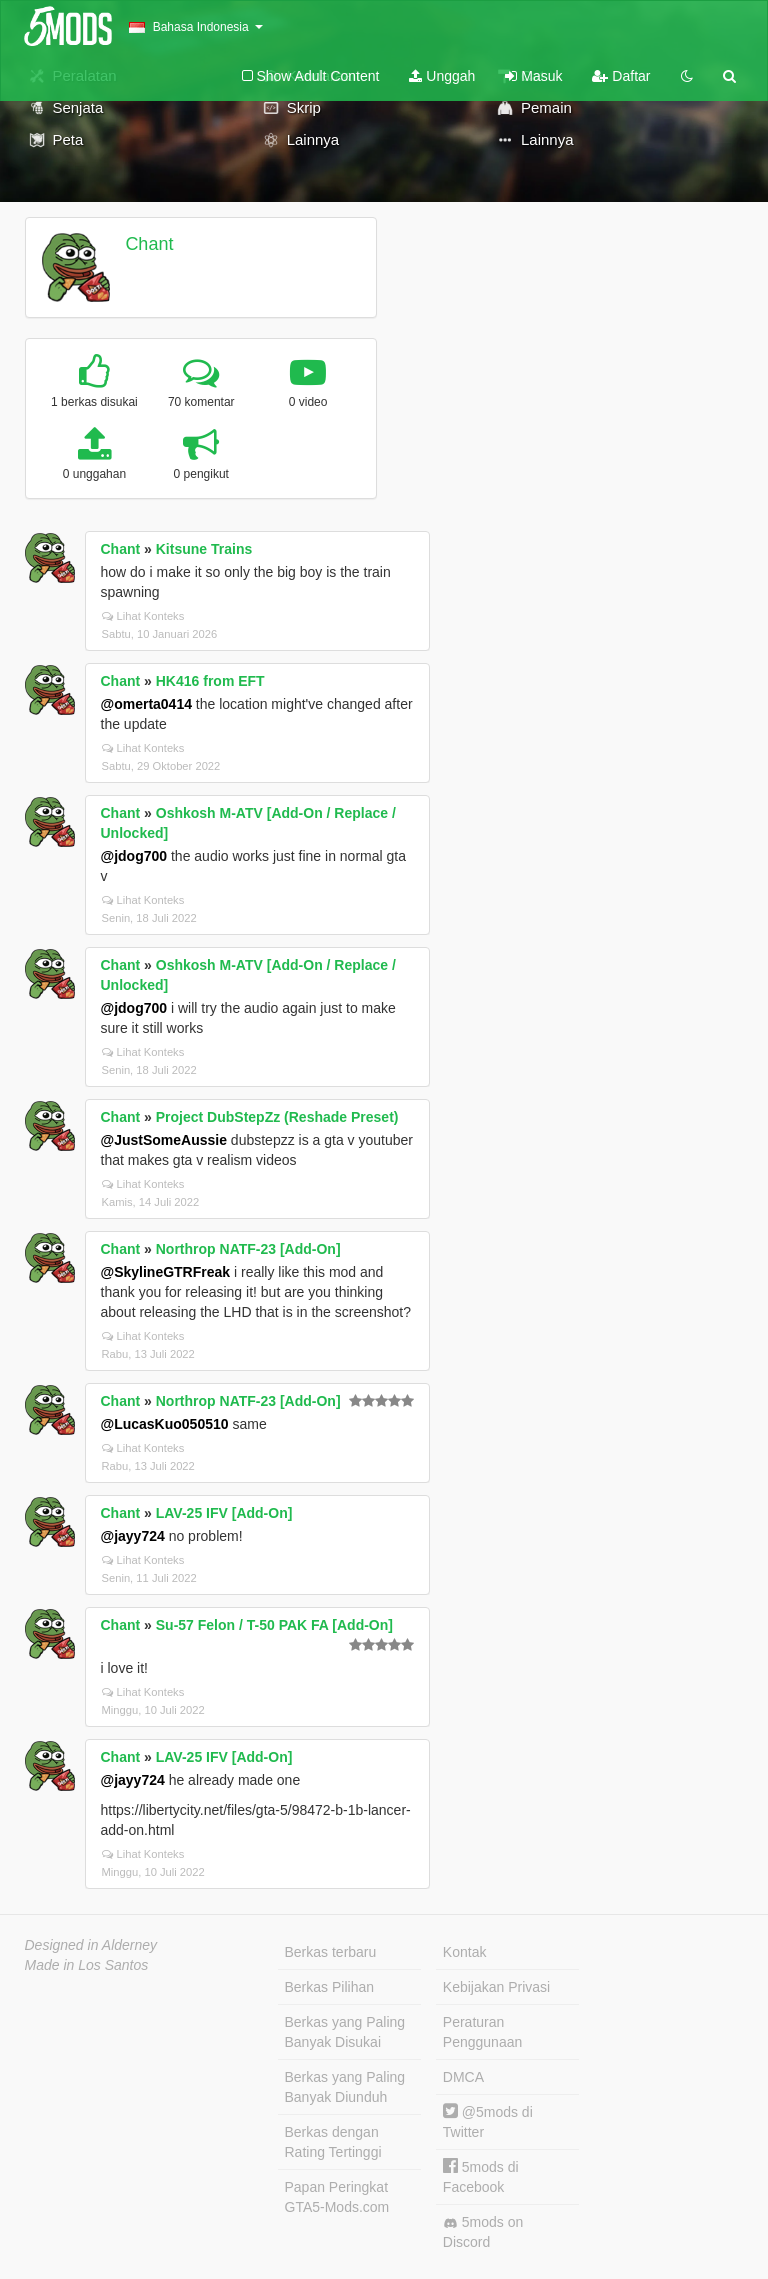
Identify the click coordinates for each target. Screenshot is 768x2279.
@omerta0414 (146, 704)
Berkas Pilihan (330, 1987)
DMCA (463, 2077)
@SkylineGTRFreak (166, 1272)
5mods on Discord (483, 2232)
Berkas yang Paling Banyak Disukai (345, 2032)
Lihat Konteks (143, 616)
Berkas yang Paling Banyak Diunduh (345, 2087)
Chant (149, 244)
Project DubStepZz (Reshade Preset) (277, 1117)
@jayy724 (133, 1536)
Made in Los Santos (87, 1965)
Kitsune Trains (204, 549)
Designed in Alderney (91, 1945)
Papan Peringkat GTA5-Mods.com (337, 2197)
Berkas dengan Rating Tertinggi (333, 2142)
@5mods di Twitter (488, 2121)
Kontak (465, 1952)
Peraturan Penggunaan (482, 2032)
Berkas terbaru (331, 1952)
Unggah (442, 76)
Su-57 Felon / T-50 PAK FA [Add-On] (274, 1625)
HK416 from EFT (210, 681)
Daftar (621, 76)
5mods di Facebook (481, 2176)
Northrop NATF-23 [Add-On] (248, 1249)
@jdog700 (134, 856)
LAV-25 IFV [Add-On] (224, 1513)
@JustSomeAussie (164, 1140)
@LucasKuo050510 (165, 1424)
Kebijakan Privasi (496, 1987)
